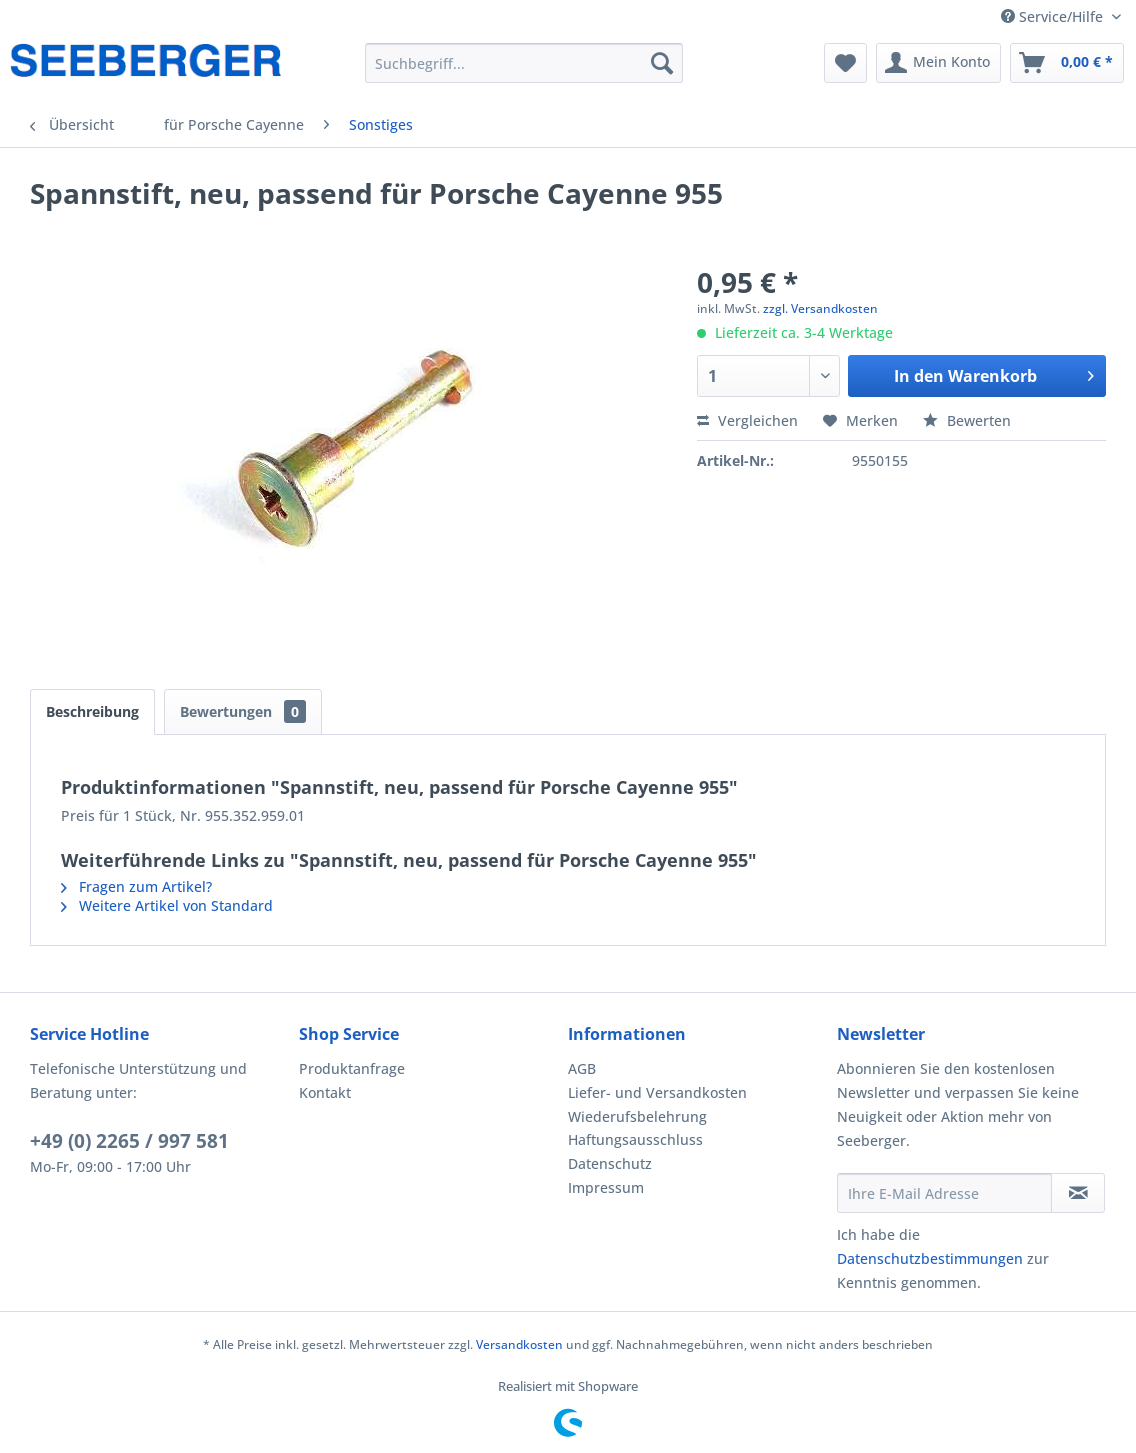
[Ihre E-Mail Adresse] (944, 1193)
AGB (582, 1068)
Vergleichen (747, 420)
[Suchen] (662, 63)
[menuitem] (524, 63)
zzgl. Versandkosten (820, 308)
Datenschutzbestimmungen (930, 1258)
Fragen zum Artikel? (136, 886)
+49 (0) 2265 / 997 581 (129, 1141)
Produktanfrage (352, 1068)
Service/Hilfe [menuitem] (1054, 16)
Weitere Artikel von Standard (167, 905)
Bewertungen (243, 711)
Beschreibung (92, 711)
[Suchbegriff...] (524, 63)
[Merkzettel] (845, 63)
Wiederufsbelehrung (637, 1116)
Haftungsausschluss (635, 1139)
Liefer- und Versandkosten (657, 1092)
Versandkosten (519, 1344)
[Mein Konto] (938, 63)
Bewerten (967, 420)
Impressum (606, 1187)
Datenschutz (610, 1163)
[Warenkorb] (1067, 63)
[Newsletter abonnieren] (1078, 1193)
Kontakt (325, 1092)
